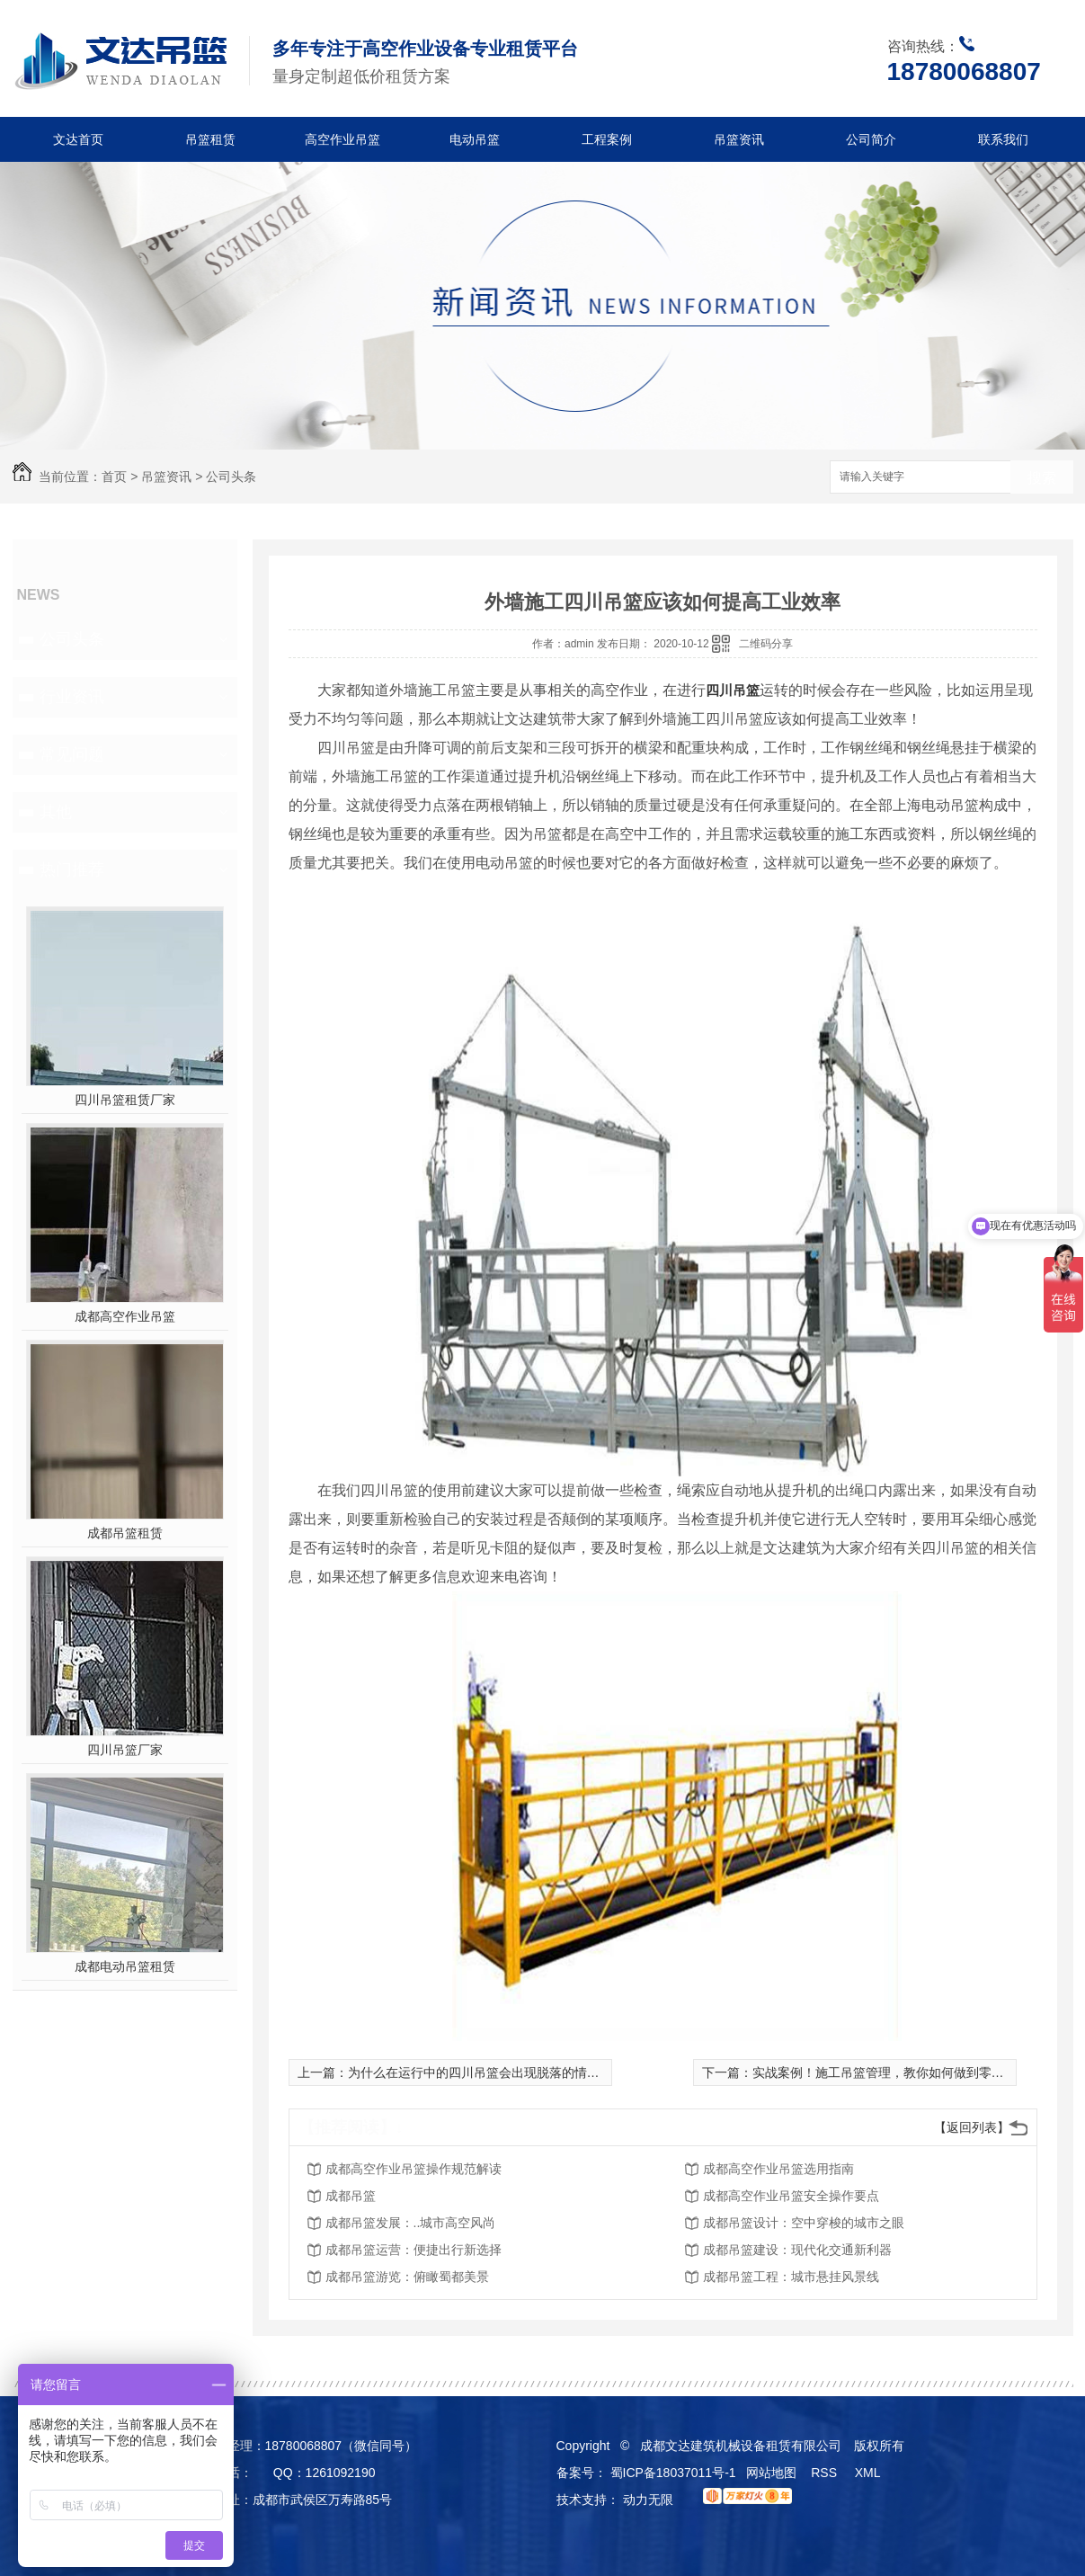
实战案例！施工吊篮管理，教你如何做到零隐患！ (890, 2072)
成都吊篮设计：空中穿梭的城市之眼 (803, 2222)
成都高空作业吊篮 (125, 1316)
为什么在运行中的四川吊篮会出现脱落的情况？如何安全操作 (518, 2072)
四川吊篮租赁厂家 (125, 1099)
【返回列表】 (971, 2127)
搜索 (1041, 478)
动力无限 (648, 2499)
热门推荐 (72, 869)
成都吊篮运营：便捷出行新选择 (413, 2249)
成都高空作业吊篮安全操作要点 (791, 2195)
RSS (825, 2472)
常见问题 (72, 754)
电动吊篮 (474, 139)
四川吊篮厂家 (125, 1750)
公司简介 (871, 139)
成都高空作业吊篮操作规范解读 (413, 2169)
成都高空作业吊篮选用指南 (778, 2169)
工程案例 (607, 139)
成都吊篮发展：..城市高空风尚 (410, 2222)
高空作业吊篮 (342, 139)
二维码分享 (766, 643)
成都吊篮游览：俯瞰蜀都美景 (407, 2276)
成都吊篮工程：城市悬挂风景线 (791, 2276)
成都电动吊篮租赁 (125, 1966)
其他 (56, 812)
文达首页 (78, 139)
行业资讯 (72, 697)
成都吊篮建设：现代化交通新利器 (797, 2249)
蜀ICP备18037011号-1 (673, 2472)
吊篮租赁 (210, 139)
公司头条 (231, 476)
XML (869, 2472)
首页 (114, 476)
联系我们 (1003, 139)
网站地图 (771, 2472)
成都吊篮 (350, 2195)
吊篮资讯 (739, 139)
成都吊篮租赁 (125, 1533)
